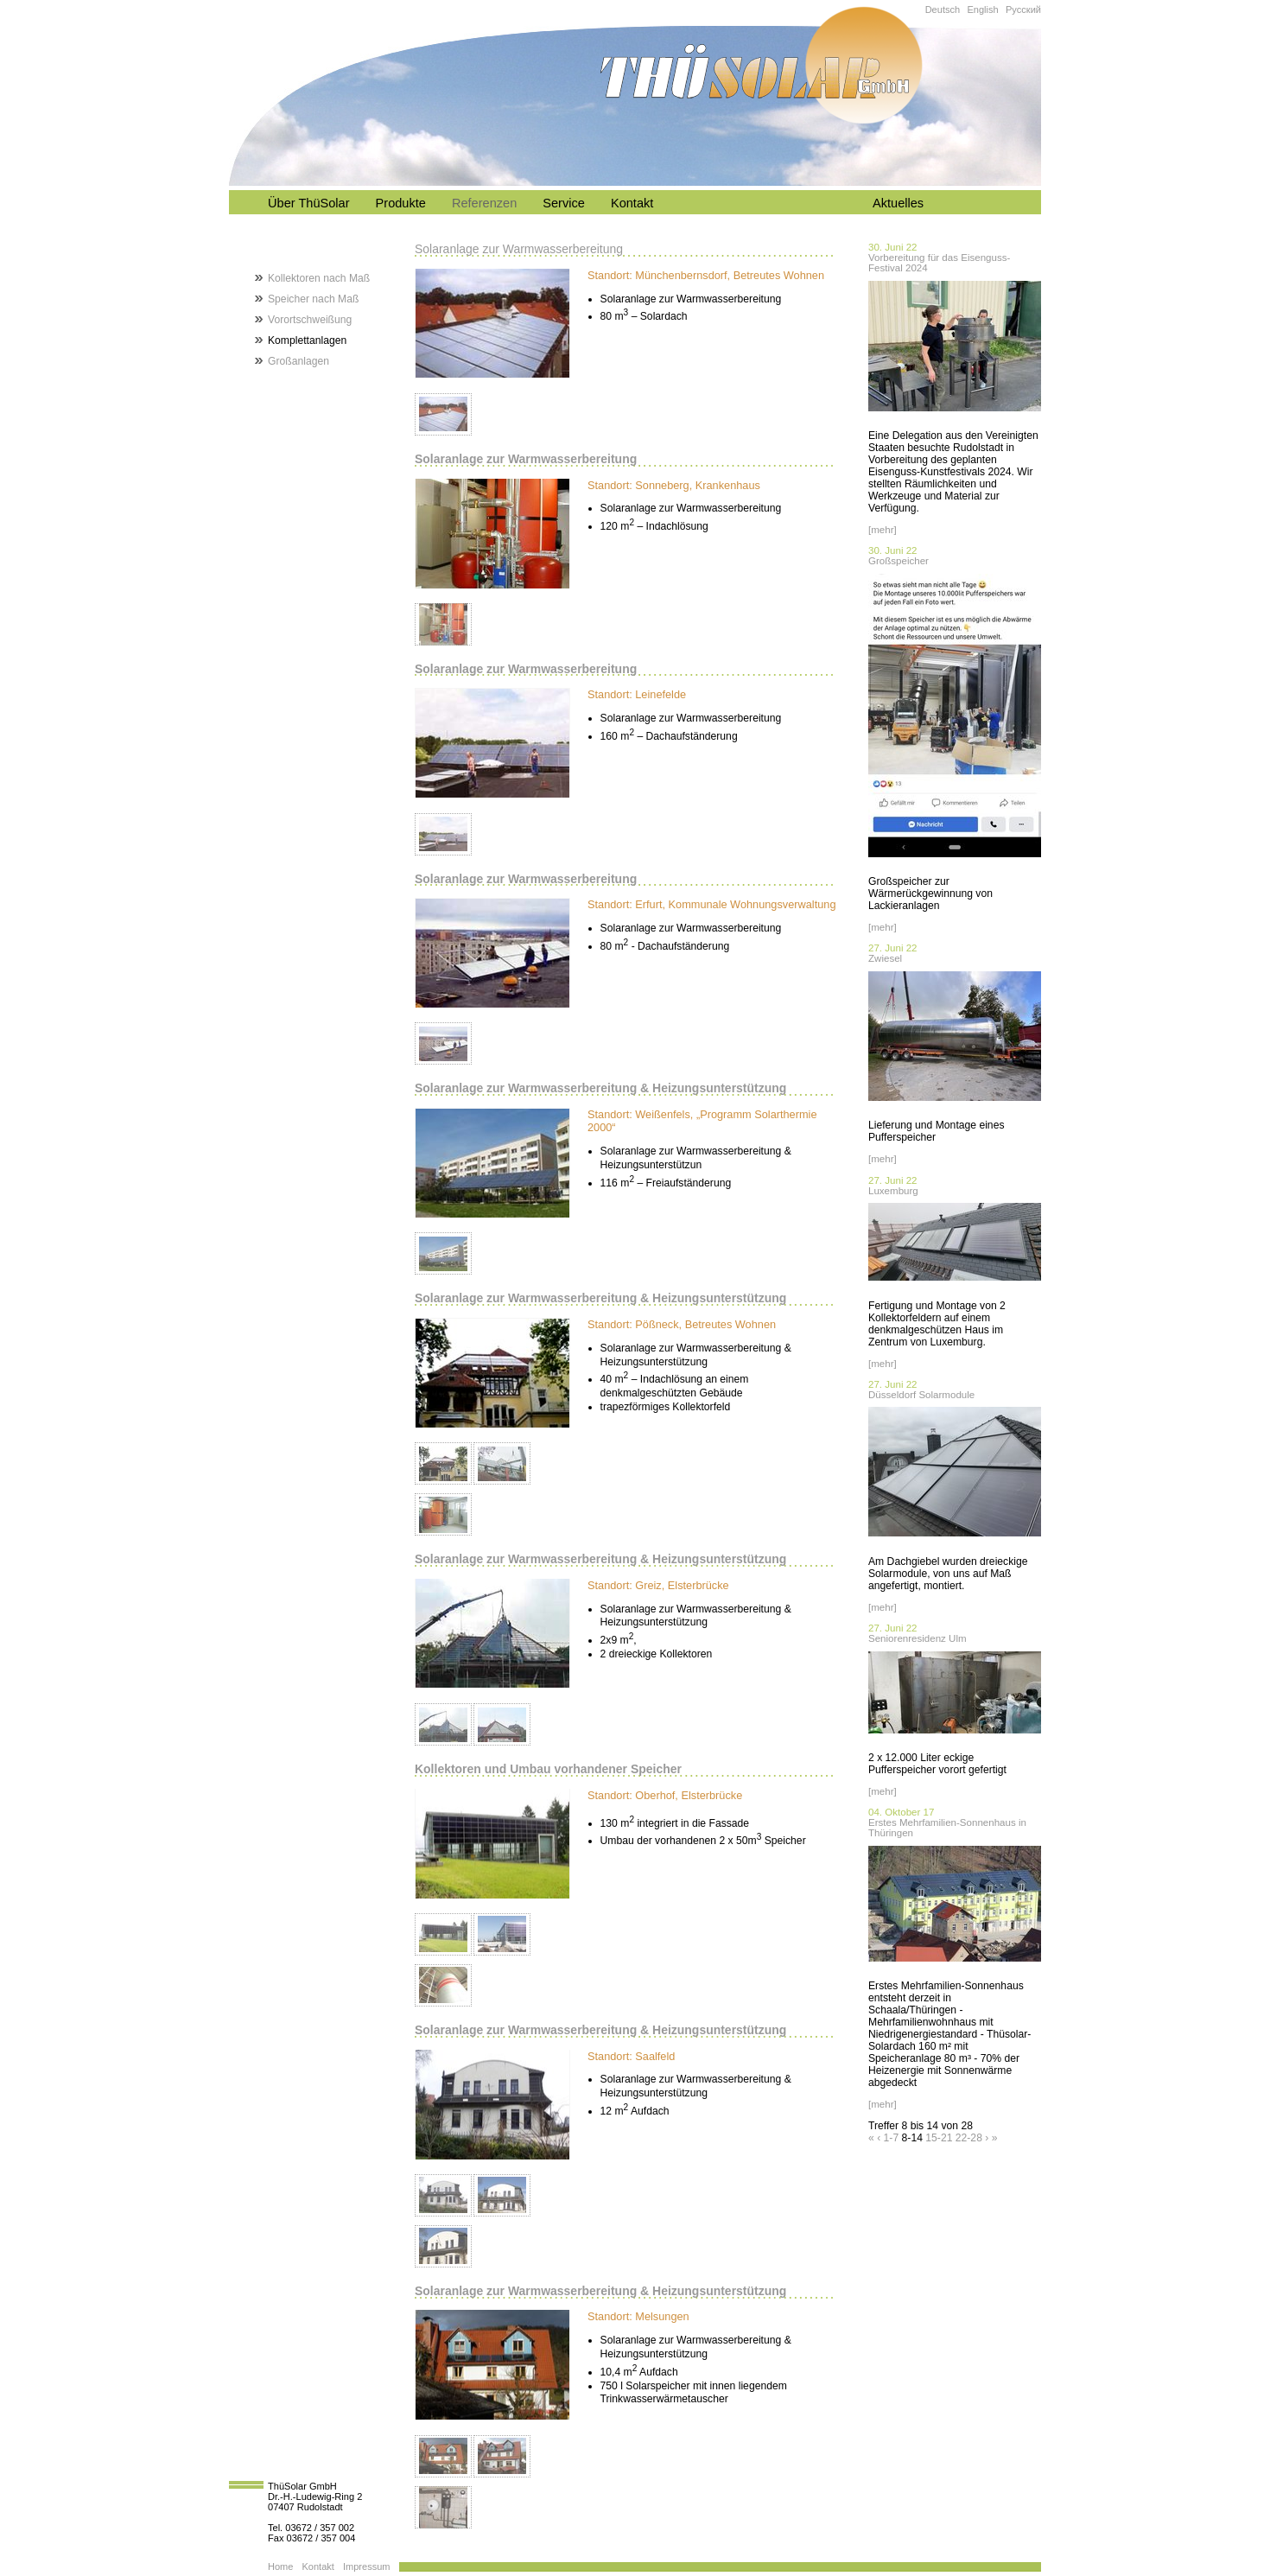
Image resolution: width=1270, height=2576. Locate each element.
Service (564, 203)
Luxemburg (893, 1191)
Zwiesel (885, 958)
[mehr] (882, 530)
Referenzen (484, 203)
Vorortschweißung (310, 320)
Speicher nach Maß (313, 299)
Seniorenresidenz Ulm (917, 1638)
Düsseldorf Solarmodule (921, 1395)
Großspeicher (898, 561)
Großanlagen (298, 361)
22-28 (969, 2138)
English (982, 9)
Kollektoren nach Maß (319, 278)
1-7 (891, 2138)
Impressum (367, 2566)
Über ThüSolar (309, 203)
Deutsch (943, 9)
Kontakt (632, 203)
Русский (1023, 9)
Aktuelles (898, 203)
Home (280, 2566)
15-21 (938, 2138)
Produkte (401, 203)
